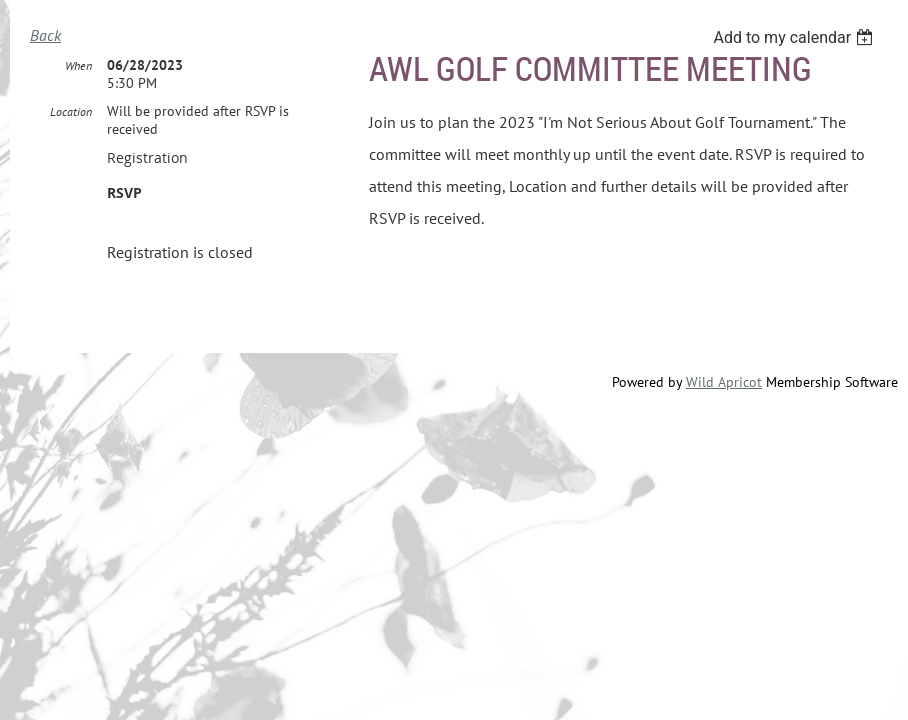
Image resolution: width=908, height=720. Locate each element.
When (78, 66)
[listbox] (795, 37)
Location (71, 112)
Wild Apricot (724, 383)
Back (45, 35)
